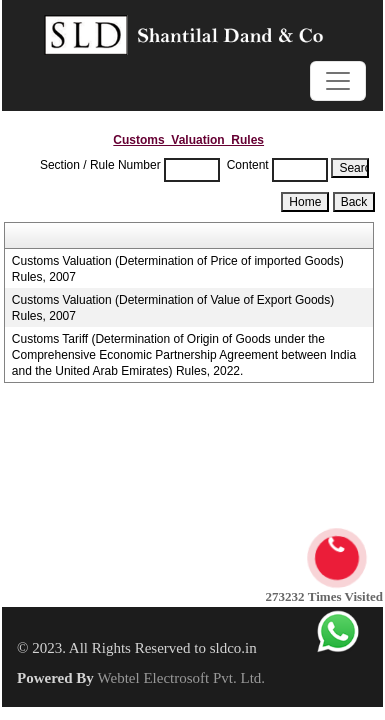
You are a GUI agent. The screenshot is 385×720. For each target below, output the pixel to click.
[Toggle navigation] (338, 81)
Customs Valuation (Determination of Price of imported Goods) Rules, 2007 (178, 269)
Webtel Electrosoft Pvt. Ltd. (182, 678)
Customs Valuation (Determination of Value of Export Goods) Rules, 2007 (173, 308)
